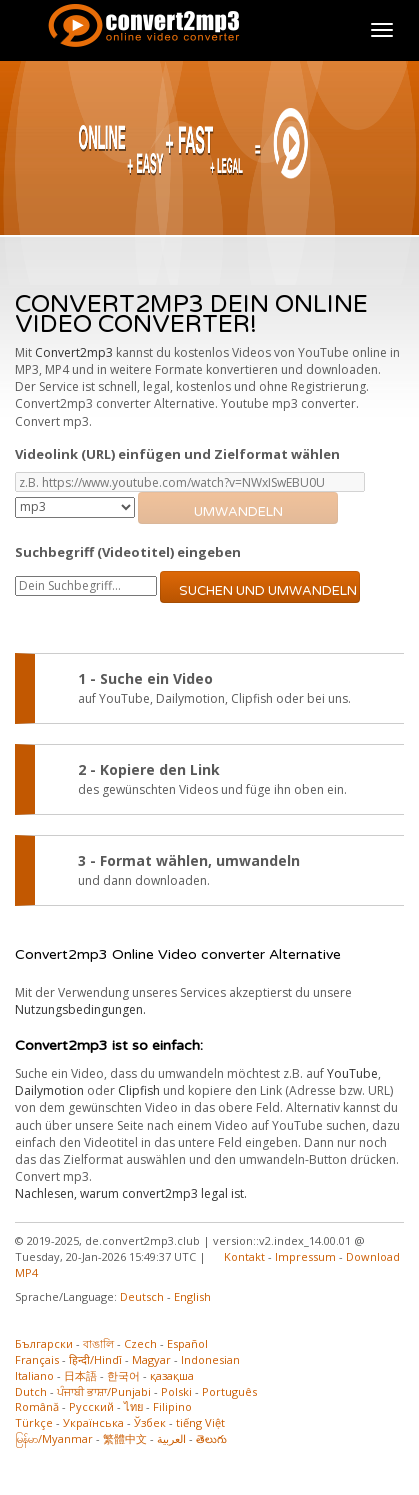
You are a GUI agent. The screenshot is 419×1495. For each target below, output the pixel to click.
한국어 (123, 1375)
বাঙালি (98, 1343)
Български (44, 1343)
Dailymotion (49, 1090)
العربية (171, 1438)
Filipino (172, 1406)
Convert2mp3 (74, 352)
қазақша (172, 1375)
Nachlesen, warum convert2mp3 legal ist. (131, 1193)
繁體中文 (125, 1438)
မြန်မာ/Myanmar (54, 1438)
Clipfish (139, 1090)
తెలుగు (211, 1438)
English (192, 1296)
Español (187, 1343)
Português (229, 1391)
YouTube (352, 1073)
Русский (91, 1406)
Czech (140, 1343)
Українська (93, 1422)
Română (37, 1406)
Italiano (34, 1375)
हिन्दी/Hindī (95, 1359)
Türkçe (34, 1422)
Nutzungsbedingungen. (80, 1009)
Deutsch (142, 1296)
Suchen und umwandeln (268, 591)
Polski (176, 1391)
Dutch (31, 1391)
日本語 (80, 1375)
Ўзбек (150, 1422)
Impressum (305, 1256)
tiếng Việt (200, 1422)
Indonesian (210, 1359)
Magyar (151, 1359)
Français (37, 1359)
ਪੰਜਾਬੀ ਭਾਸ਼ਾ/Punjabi (104, 1391)
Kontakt (244, 1256)
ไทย (133, 1406)
